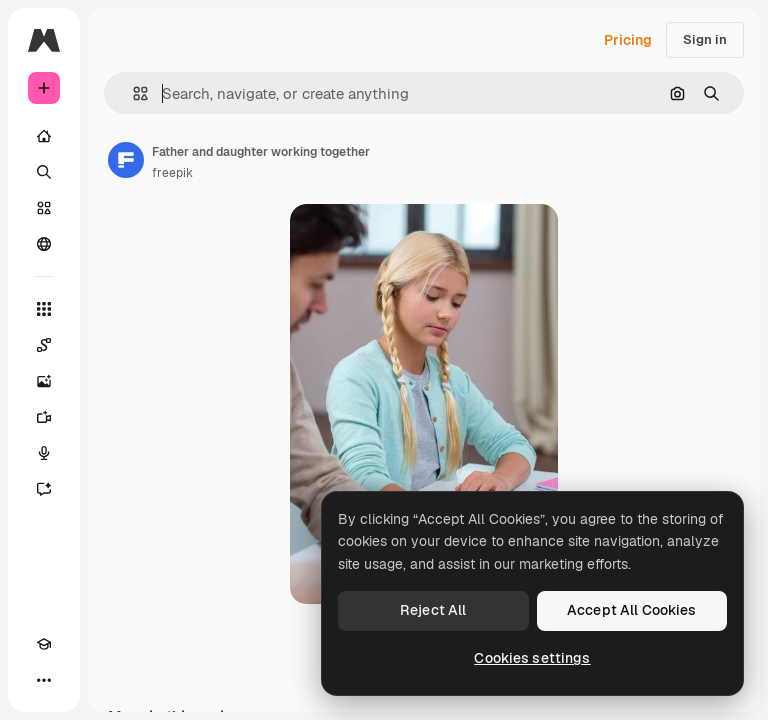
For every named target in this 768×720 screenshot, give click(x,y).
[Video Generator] (44, 417)
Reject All (433, 610)
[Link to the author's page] (126, 160)
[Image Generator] (44, 381)
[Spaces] (44, 345)
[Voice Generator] (44, 453)
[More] (44, 680)
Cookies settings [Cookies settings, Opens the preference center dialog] (532, 658)
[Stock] (44, 208)
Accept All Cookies (632, 610)
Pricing (628, 40)
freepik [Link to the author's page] (172, 173)
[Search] (44, 172)
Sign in (705, 39)
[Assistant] (44, 489)
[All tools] (44, 309)
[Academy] (44, 644)
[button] (132, 93)
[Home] (44, 136)
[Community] (44, 244)
